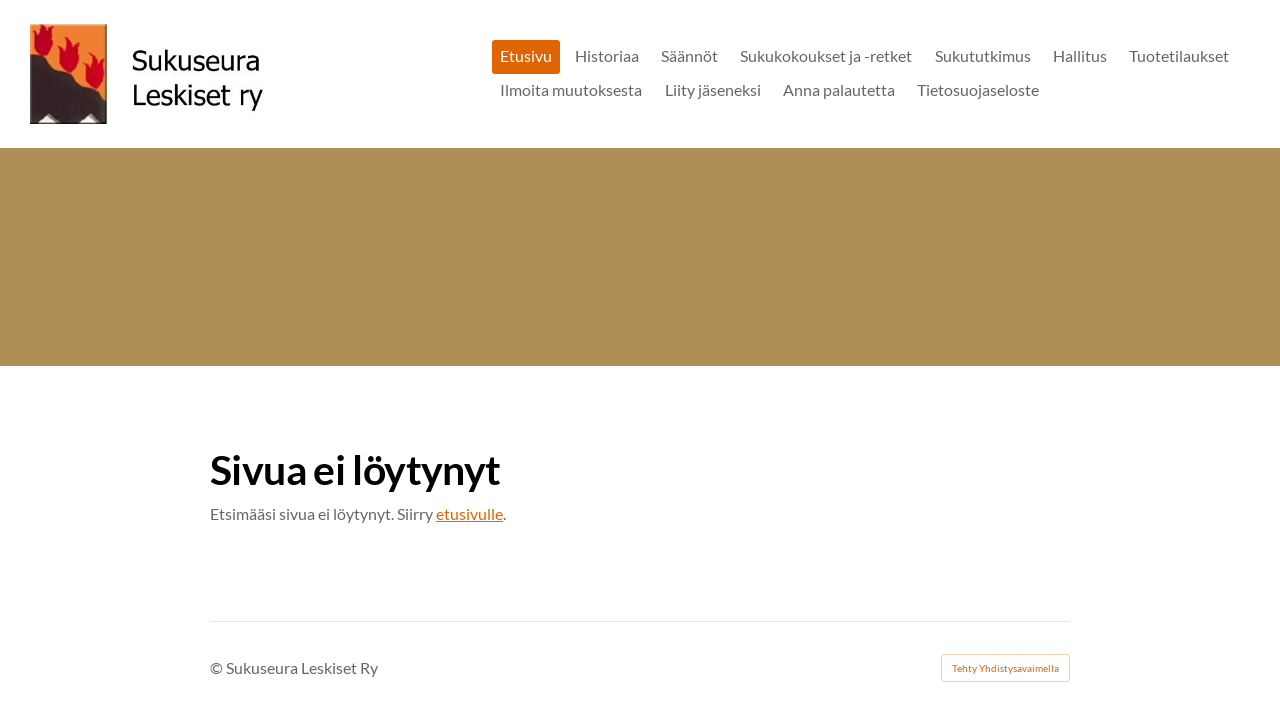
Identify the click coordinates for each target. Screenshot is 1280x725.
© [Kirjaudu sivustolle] (218, 667)
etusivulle (469, 513)
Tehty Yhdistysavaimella (1005, 668)
